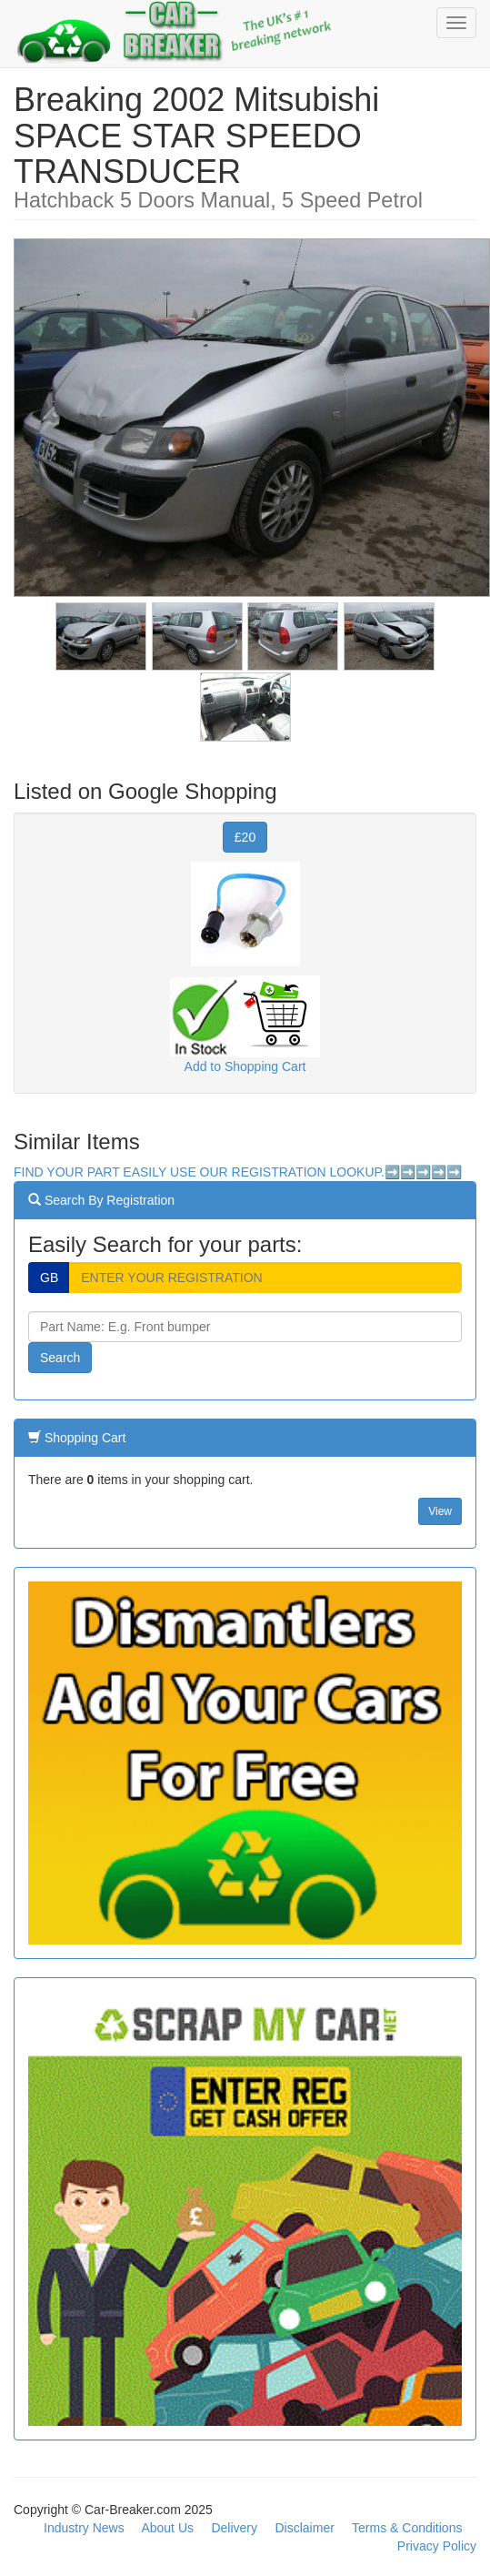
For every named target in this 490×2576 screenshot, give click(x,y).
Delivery (234, 2527)
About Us (167, 2527)
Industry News (84, 2527)
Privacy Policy (436, 2546)
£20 (245, 837)
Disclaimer (305, 2527)
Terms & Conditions (407, 2527)
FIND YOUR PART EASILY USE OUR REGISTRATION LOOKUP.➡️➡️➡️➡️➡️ (238, 1172)
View (440, 1511)
